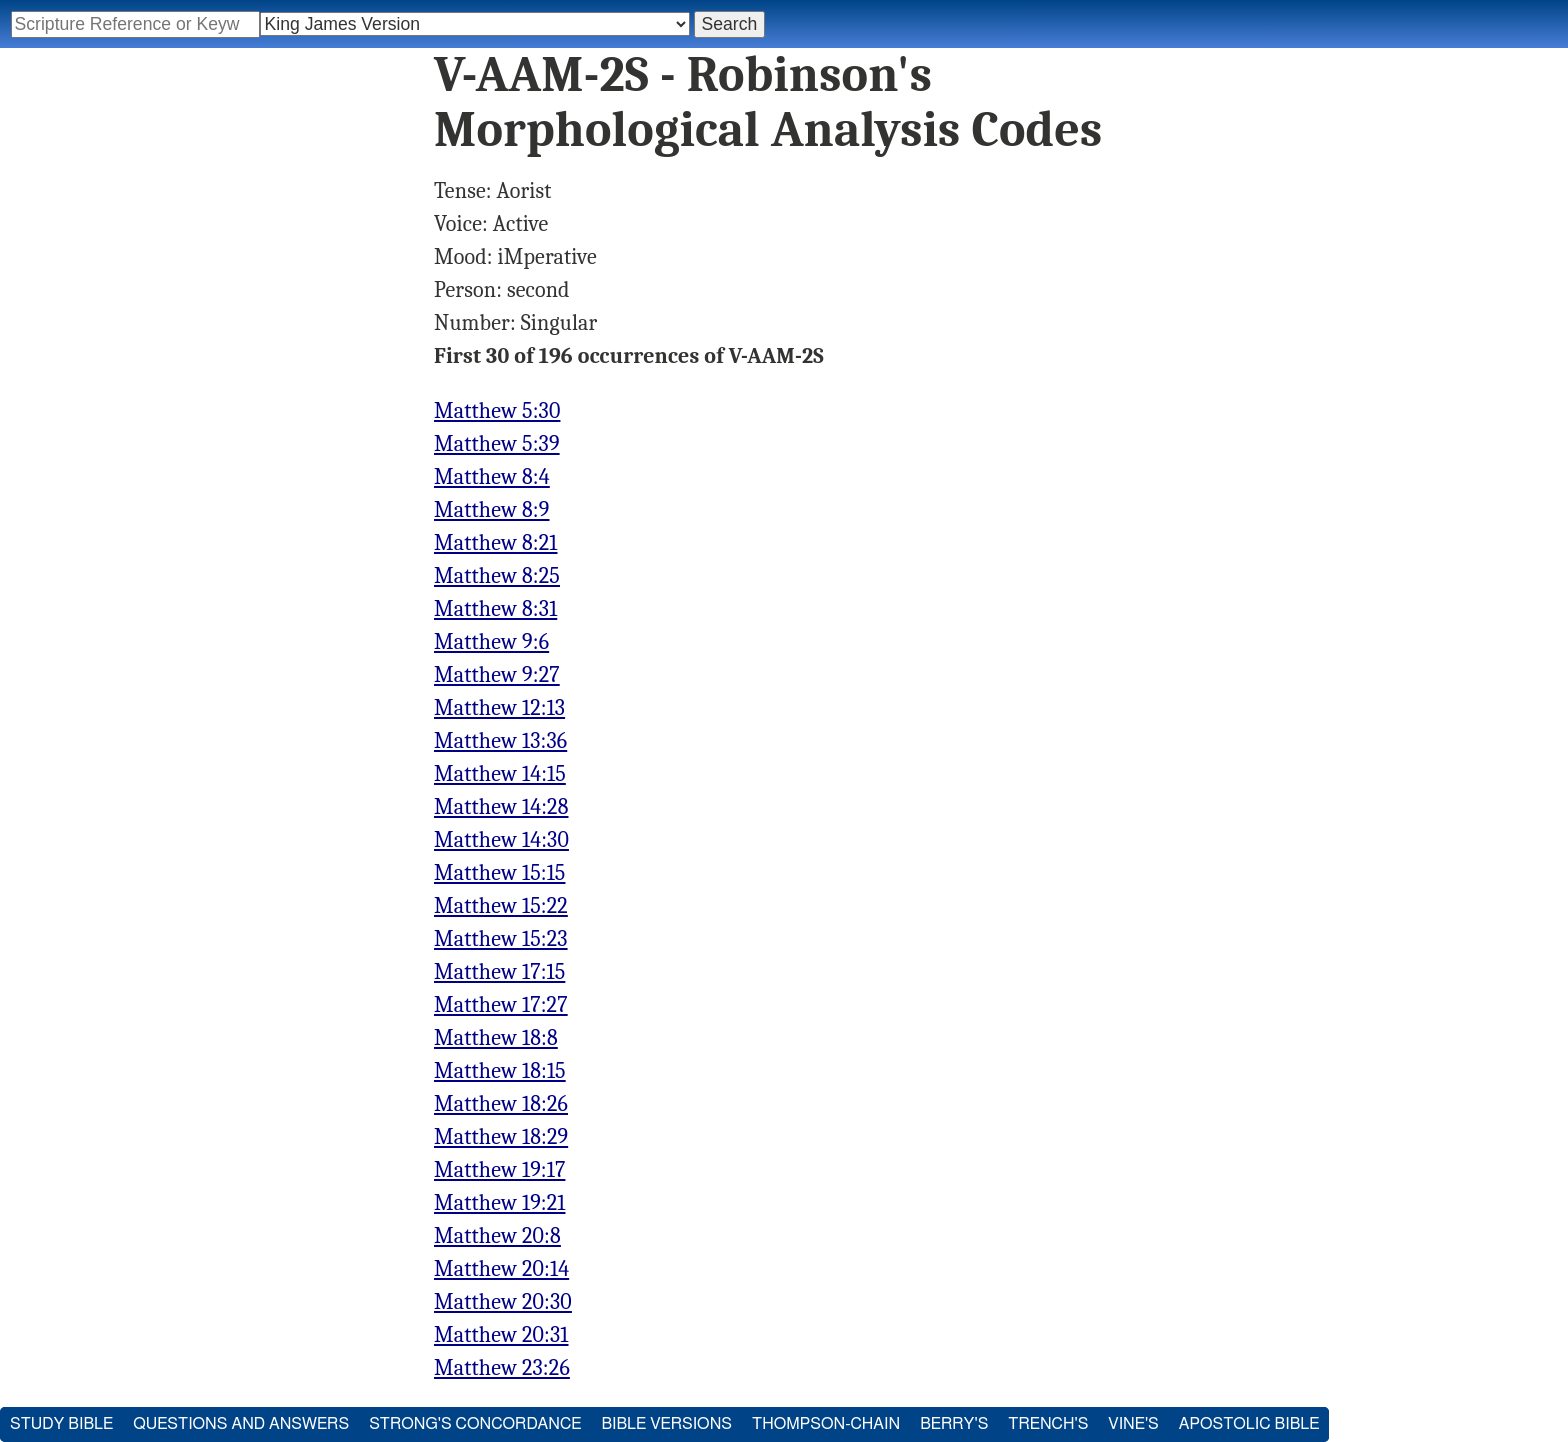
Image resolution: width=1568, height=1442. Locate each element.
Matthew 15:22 (501, 906)
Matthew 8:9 (492, 510)
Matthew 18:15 (500, 1071)
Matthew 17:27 (501, 1005)
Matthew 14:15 (500, 774)
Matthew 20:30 (503, 1302)
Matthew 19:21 (499, 1203)
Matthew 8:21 (496, 543)
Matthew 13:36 (500, 741)
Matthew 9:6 (491, 642)
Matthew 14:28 (501, 807)
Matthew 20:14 (501, 1269)
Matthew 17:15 (499, 972)
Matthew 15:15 (499, 873)
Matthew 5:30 (497, 411)
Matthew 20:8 (497, 1236)
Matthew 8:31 (495, 609)
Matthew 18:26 (501, 1104)
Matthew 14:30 (501, 840)
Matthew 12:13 (499, 708)
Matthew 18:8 (496, 1038)
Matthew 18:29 (501, 1137)
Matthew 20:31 (501, 1335)
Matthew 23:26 (502, 1368)
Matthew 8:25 (497, 576)
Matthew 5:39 (497, 444)
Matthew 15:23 (501, 939)
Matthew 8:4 (492, 477)
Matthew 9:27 (497, 675)
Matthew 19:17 (499, 1170)
